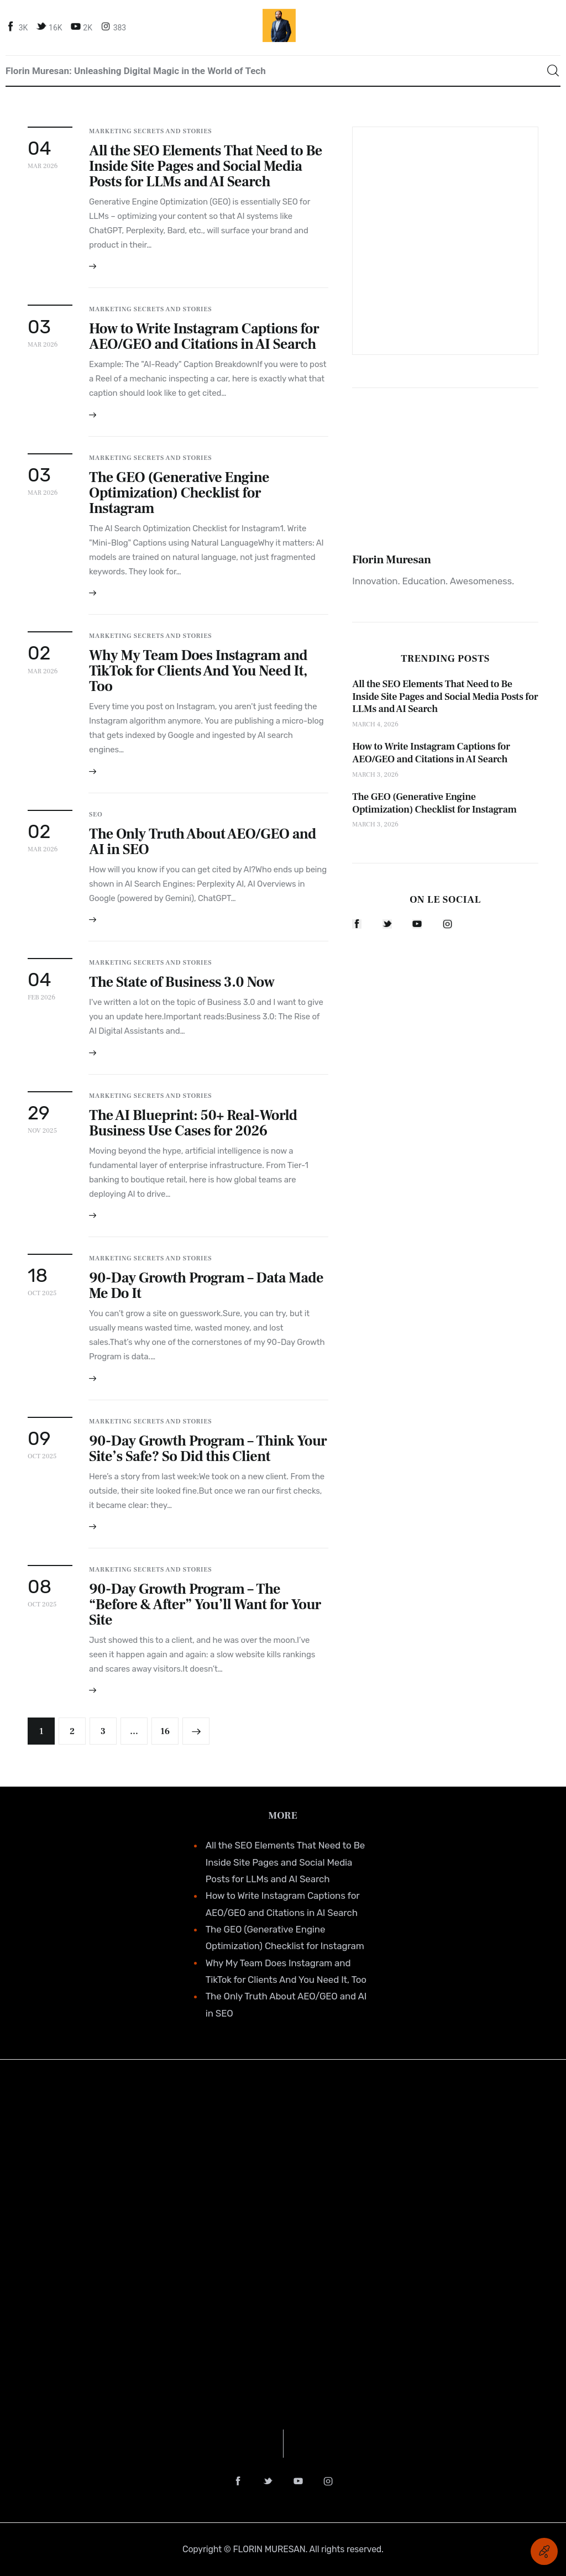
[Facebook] (18, 27)
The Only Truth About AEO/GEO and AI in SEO (202, 842)
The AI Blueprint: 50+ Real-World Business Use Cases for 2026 (193, 1123)
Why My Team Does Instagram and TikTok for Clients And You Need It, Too (198, 671)
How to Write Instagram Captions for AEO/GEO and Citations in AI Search (204, 337)
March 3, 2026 (375, 775)
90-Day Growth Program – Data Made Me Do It (206, 1286)
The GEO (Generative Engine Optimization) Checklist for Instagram (179, 493)
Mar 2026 (42, 166)
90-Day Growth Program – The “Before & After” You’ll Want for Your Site (205, 1605)
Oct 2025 (42, 1293)
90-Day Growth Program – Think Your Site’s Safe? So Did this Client (208, 1449)
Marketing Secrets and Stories (150, 131)
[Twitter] (50, 27)
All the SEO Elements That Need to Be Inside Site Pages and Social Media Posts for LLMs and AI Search (205, 166)
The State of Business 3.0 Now (181, 982)
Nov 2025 (42, 1131)
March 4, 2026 (375, 724)
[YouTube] (83, 27)
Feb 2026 (41, 997)
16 (169, 1727)
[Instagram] (114, 27)
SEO (96, 814)
